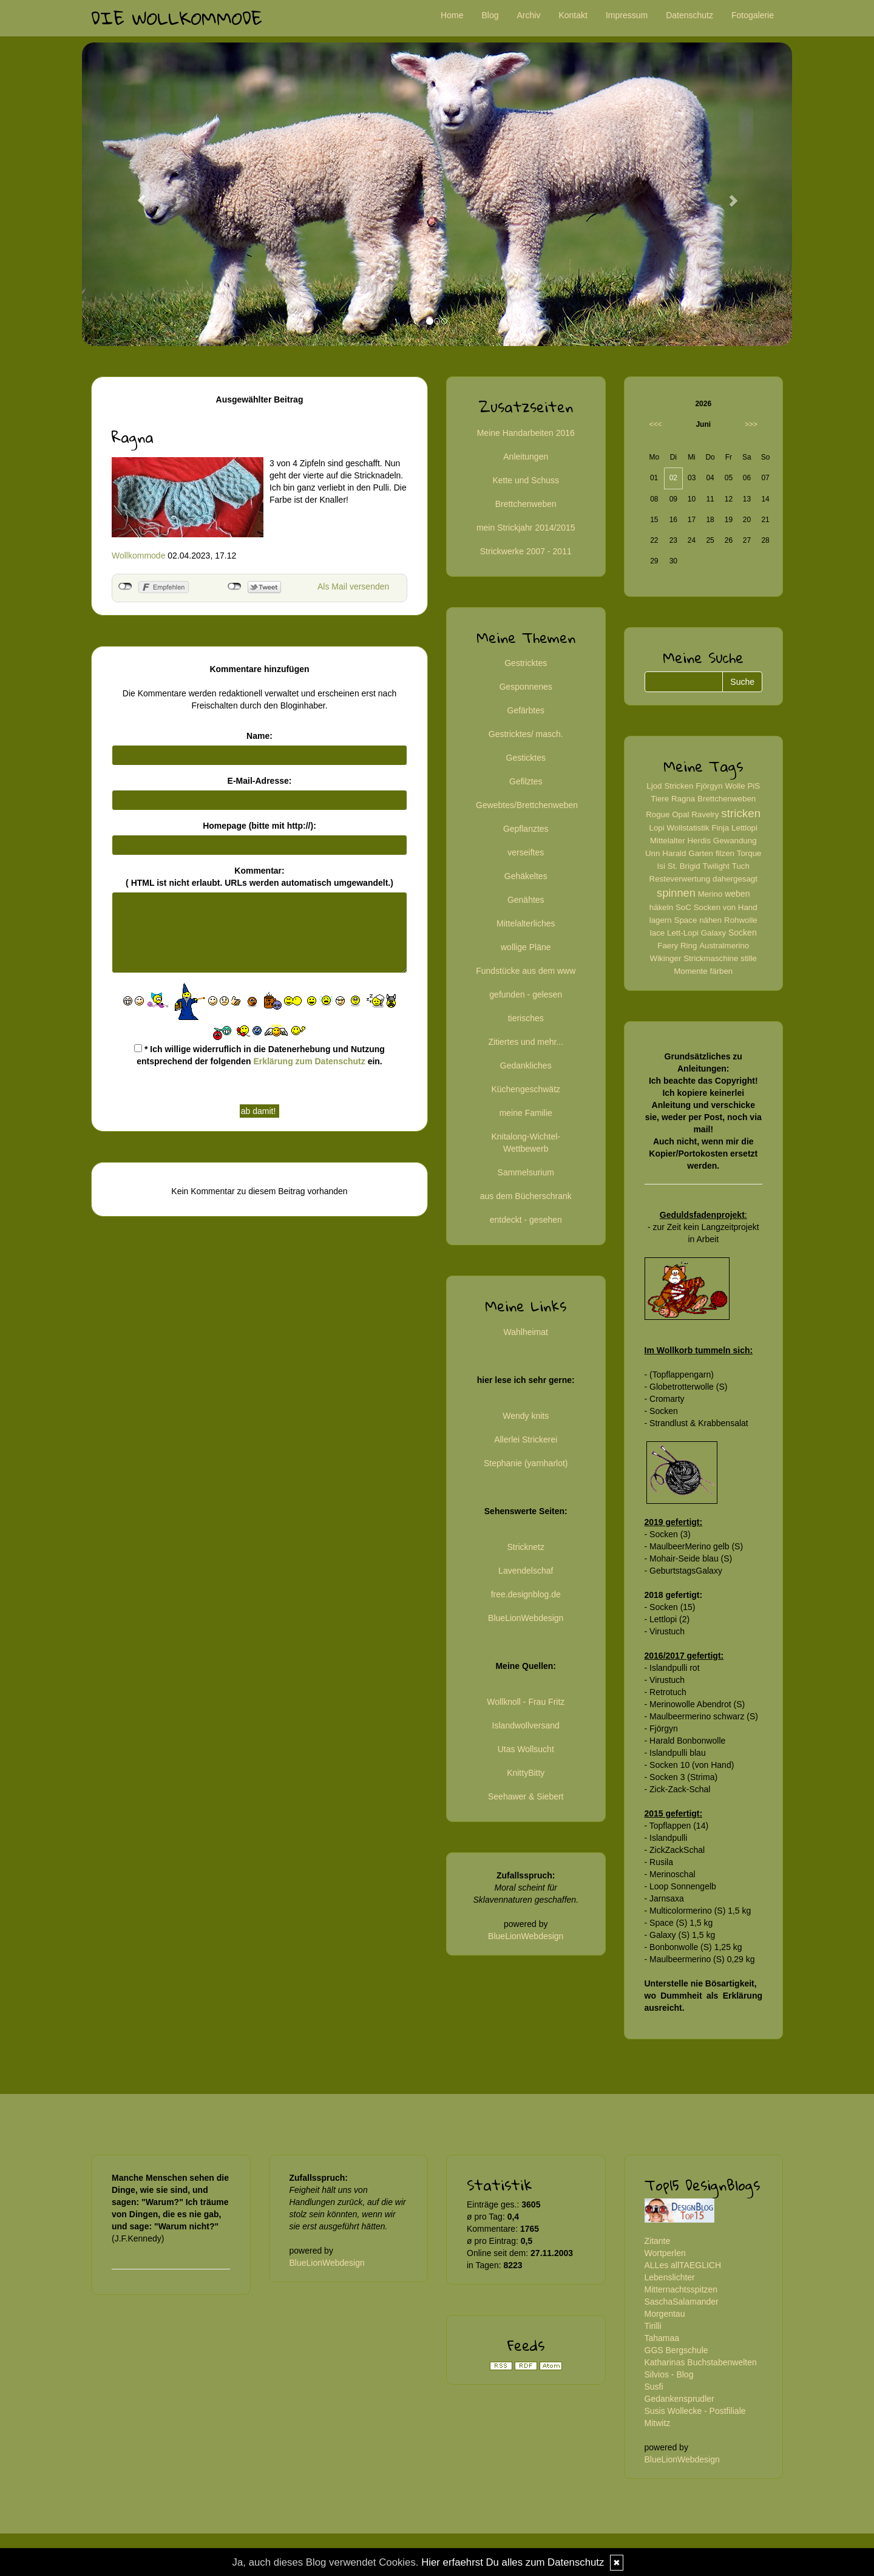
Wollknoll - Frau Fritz (525, 1702)
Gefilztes (525, 781)
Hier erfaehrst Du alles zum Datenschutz (512, 2562)
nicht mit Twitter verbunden (235, 586)
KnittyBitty (525, 1773)
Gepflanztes (526, 829)
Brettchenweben (526, 504)
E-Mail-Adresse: (260, 781)
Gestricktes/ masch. (526, 734)
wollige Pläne (526, 947)
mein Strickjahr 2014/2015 (525, 527)
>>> (751, 424)
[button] (135, 194)
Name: (259, 736)
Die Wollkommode (176, 18)
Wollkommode (138, 555)
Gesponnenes (526, 687)
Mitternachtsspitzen (681, 2289)
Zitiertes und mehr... (525, 1042)
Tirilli (653, 2326)
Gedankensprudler (679, 2399)
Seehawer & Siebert (526, 1796)
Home (452, 15)
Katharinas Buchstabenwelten (701, 2362)
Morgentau (665, 2314)
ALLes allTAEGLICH (683, 2265)
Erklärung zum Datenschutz (309, 1061)
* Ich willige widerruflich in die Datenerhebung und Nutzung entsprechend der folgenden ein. (259, 1055)
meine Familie (526, 1113)
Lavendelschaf (525, 1570)
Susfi (654, 2386)
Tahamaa (662, 2338)
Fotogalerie (752, 15)
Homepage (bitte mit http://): (259, 826)
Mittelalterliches (525, 923)
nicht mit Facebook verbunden (125, 586)
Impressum (627, 15)
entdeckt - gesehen (526, 1220)
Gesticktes (526, 758)
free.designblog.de (526, 1594)
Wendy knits (526, 1416)
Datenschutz (689, 15)
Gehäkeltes (525, 876)
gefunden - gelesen (525, 994)
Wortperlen (665, 2253)
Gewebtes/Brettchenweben (527, 805)
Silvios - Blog (669, 2374)
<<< (655, 424)
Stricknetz (525, 1547)
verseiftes (525, 852)
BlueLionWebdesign (525, 1618)
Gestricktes (525, 663)
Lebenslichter (670, 2277)
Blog (489, 15)
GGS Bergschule (676, 2350)
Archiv (529, 15)
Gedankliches (526, 1065)
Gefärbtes (525, 710)
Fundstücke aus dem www (525, 971)
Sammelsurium (526, 1172)
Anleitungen (525, 456)
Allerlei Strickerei (525, 1439)
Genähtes (525, 900)
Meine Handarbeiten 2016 (526, 433)
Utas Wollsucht (526, 1749)
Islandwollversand (526, 1725)
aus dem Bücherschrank (526, 1196)
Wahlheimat (526, 1332)
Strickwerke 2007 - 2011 (526, 551)
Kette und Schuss (525, 480)
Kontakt (572, 15)
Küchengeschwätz (525, 1089)
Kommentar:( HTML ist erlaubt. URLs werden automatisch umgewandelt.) (259, 877)
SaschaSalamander (682, 2301)
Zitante (658, 2241)
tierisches (526, 1018)
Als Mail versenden (353, 586)
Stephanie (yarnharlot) (526, 1463)
